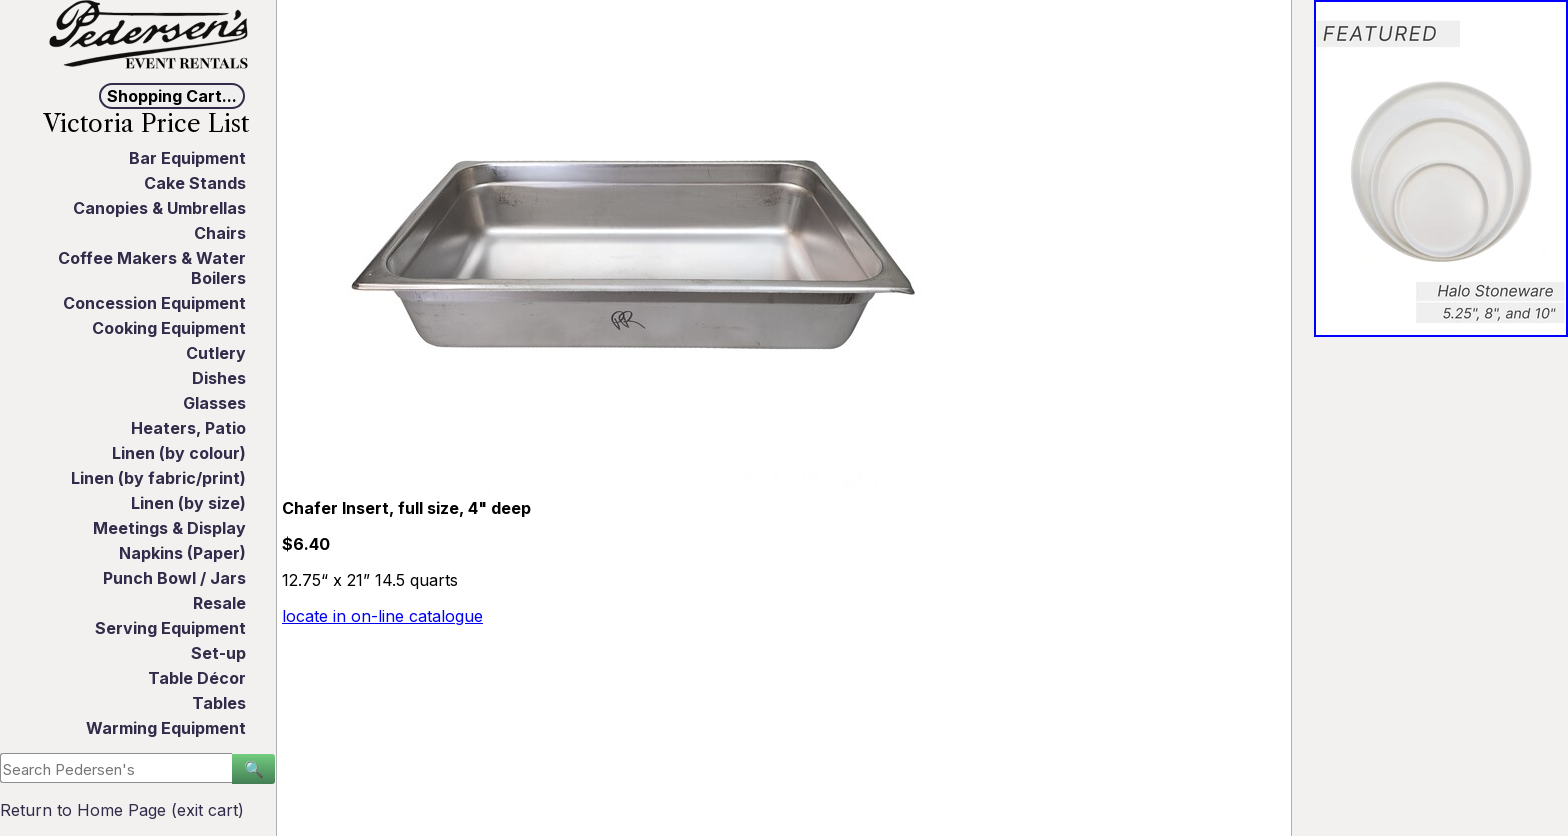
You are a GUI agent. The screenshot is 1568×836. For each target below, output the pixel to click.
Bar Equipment (187, 158)
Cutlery (216, 353)
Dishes (219, 378)
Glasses (214, 403)
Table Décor (197, 678)
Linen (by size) (188, 503)
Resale (219, 603)
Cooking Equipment (169, 328)
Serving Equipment (170, 628)
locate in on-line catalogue (382, 616)
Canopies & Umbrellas (159, 208)
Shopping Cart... (172, 96)
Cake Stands (195, 183)
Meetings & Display (169, 528)
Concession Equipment (154, 303)
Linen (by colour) (179, 453)
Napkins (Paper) (182, 553)
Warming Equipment (166, 728)
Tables (219, 703)
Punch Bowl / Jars (174, 578)
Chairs (220, 233)
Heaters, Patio (188, 428)
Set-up (218, 653)
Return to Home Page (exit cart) (122, 810)
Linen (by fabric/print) (158, 478)
